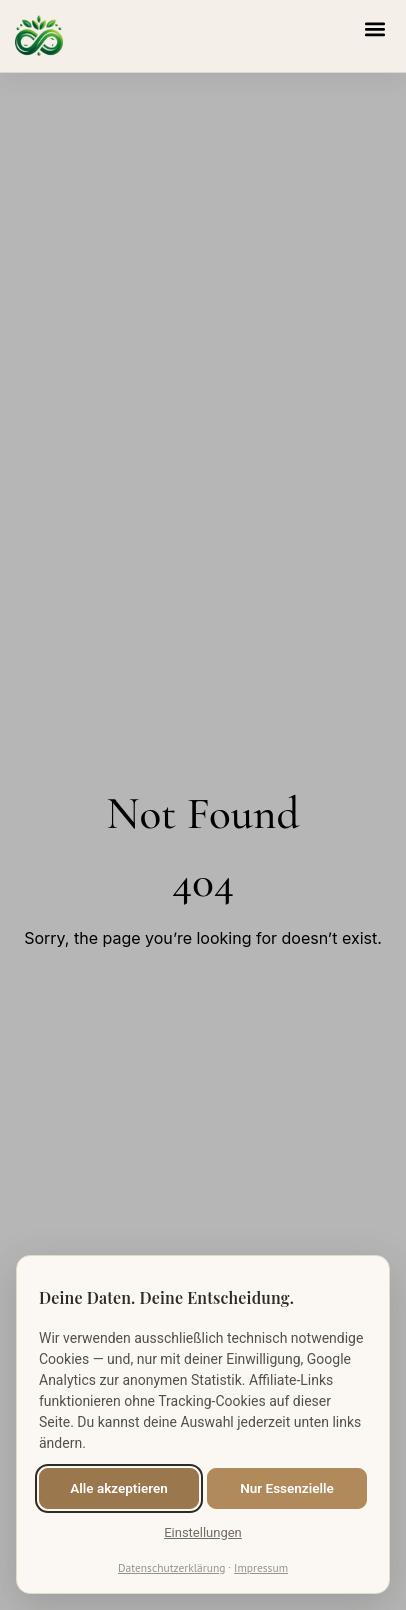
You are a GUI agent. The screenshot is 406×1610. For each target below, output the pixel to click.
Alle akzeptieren (118, 1488)
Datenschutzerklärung (171, 1567)
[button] (374, 28)
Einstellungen (203, 1532)
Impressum (261, 1567)
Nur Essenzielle (286, 1488)
